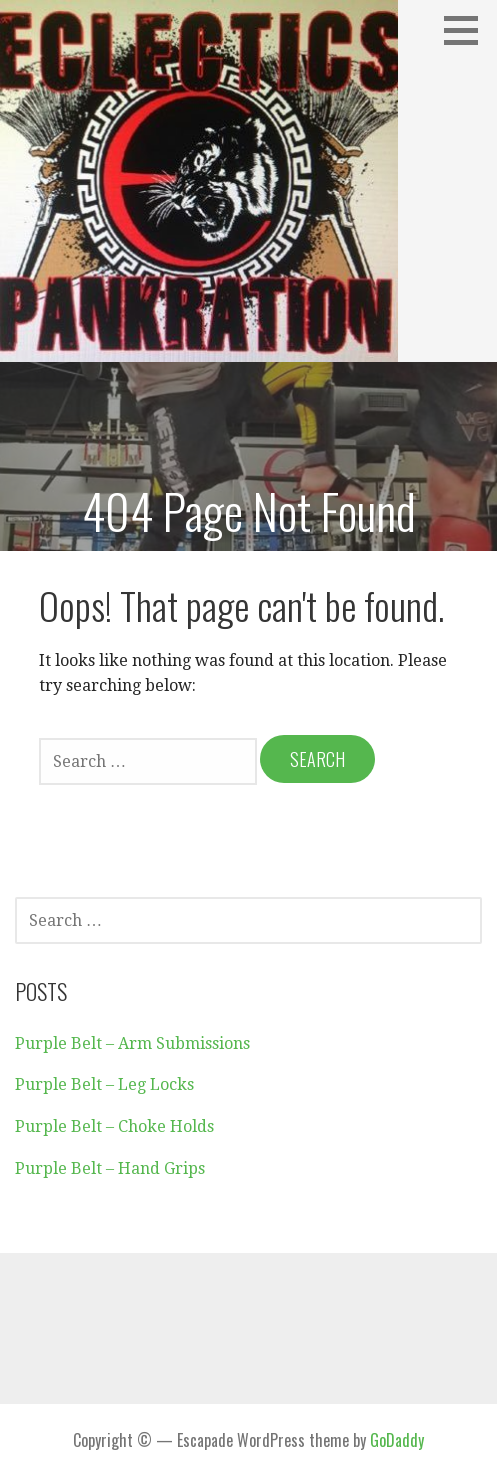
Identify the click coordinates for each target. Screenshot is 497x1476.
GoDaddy (397, 1440)
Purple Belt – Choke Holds (114, 1126)
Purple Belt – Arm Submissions (132, 1043)
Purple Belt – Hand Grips (110, 1168)
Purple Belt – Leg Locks (104, 1084)
